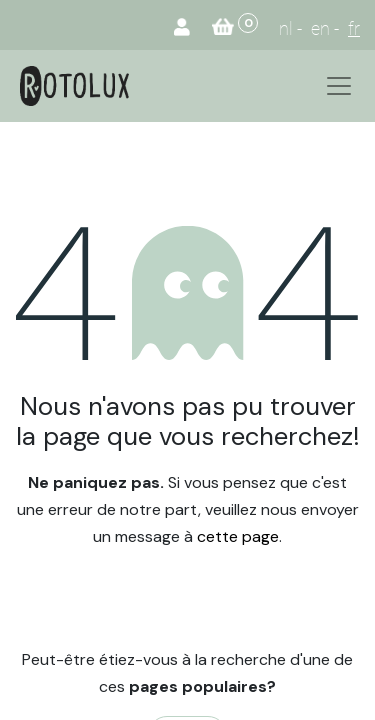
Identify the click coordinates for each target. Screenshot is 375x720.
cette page (238, 536)
